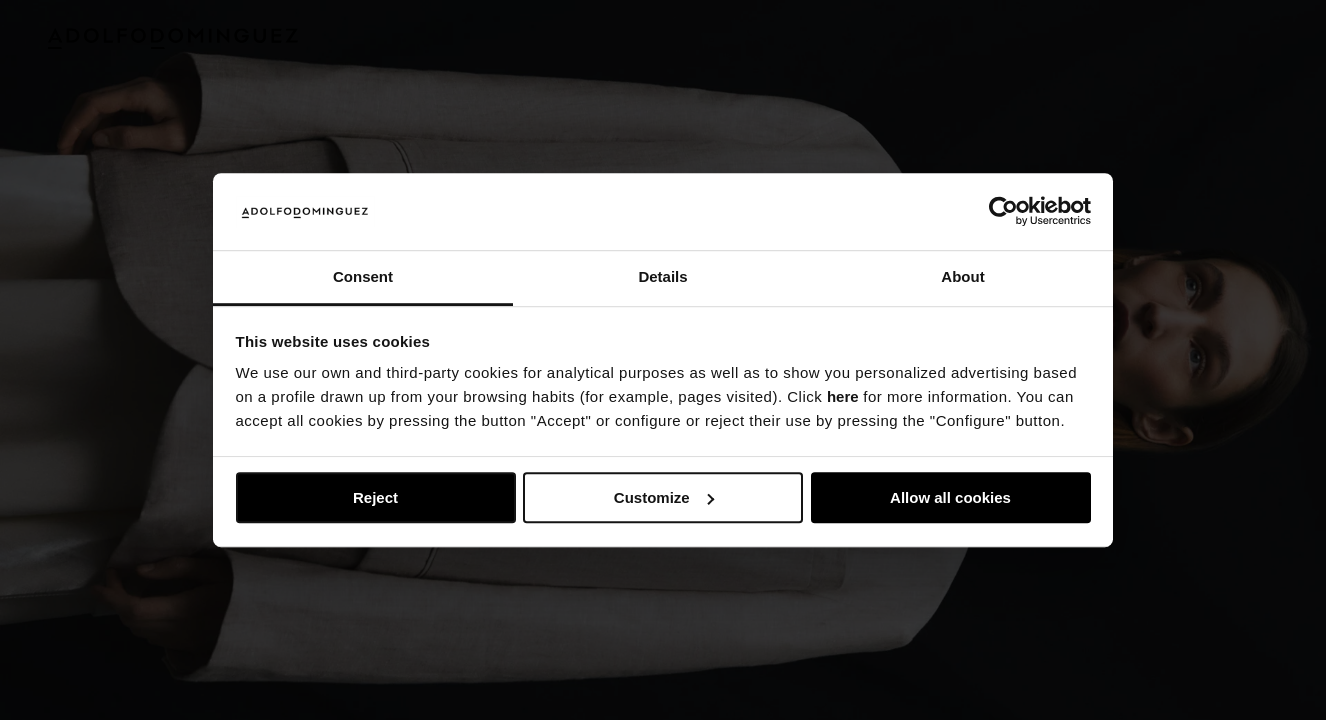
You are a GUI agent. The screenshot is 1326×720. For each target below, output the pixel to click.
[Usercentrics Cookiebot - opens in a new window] (1003, 212)
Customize (664, 497)
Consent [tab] (363, 276)
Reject (375, 497)
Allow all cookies (950, 497)
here (843, 397)
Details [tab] (662, 276)
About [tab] (962, 276)
